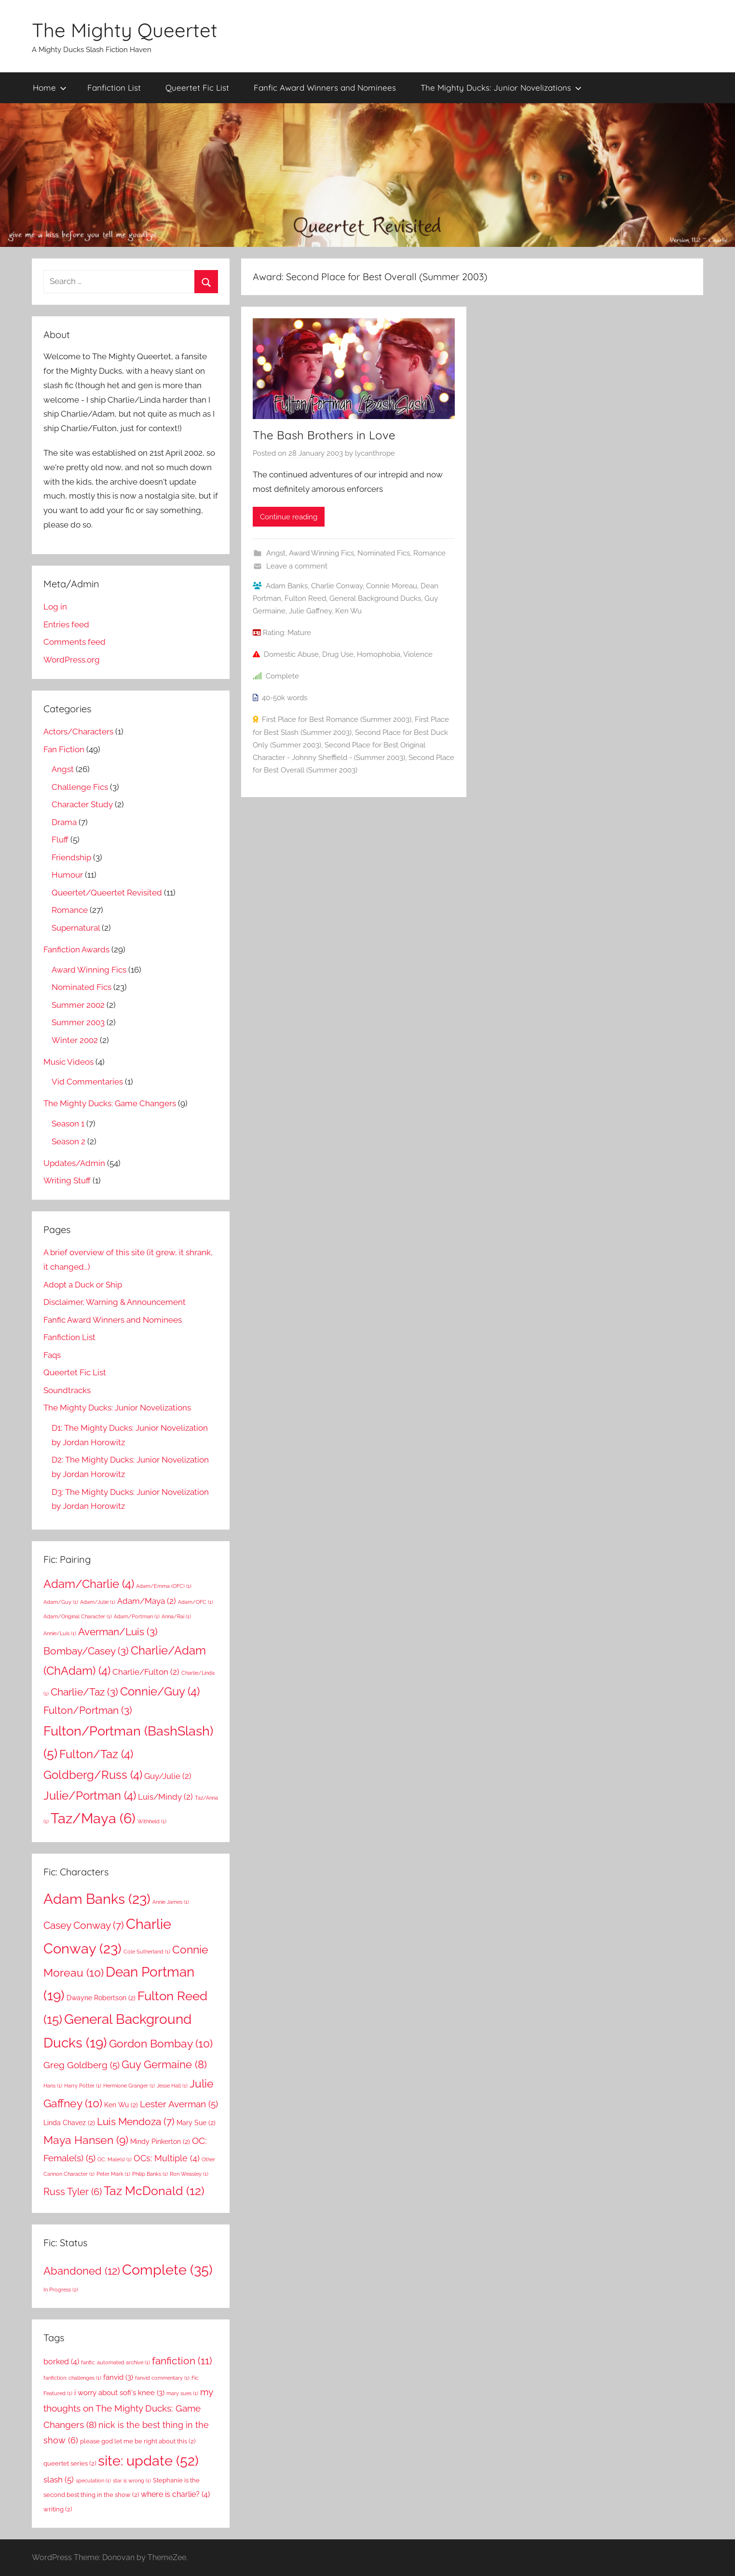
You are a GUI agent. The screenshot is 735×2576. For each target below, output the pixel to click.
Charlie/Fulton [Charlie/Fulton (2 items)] (145, 1672)
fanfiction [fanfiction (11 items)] (182, 2361)
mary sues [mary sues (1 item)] (182, 2393)
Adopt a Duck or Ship (82, 1284)
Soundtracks (67, 1390)
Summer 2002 (78, 1005)
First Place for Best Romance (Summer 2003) (336, 719)
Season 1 (68, 1123)
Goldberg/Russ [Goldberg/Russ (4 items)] (92, 1775)
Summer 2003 (78, 1022)
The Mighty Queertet (125, 30)
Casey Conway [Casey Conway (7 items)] (83, 1925)
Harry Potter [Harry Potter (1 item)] (82, 2085)
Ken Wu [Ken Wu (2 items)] (121, 2105)
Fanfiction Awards (76, 949)
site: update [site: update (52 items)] (148, 2460)
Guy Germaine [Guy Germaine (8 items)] (164, 2064)
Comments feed (74, 642)
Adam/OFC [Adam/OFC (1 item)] (195, 1602)
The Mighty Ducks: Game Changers (109, 1103)
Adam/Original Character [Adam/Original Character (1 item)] (77, 1616)
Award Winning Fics (321, 553)
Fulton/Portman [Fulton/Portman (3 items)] (87, 1710)
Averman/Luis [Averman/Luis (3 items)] (118, 1632)
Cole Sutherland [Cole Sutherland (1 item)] (146, 1951)
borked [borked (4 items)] (61, 2361)
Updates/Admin (74, 1163)
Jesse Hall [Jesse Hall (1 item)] (172, 2085)
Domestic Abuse (291, 654)
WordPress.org (71, 659)
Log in (55, 606)
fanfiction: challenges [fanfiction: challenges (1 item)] (72, 2378)
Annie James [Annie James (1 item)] (170, 1902)
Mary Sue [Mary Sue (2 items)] (196, 2123)
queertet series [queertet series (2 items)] (69, 2463)
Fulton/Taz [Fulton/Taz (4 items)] (96, 1754)
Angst (276, 553)
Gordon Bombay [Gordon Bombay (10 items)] (161, 2043)
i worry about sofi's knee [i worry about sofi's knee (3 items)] (119, 2392)
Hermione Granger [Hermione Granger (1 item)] (129, 2085)
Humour (67, 875)
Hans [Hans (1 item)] (52, 2085)
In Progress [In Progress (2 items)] (60, 2289)
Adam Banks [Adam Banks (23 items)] (96, 1898)
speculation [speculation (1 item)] (93, 2480)
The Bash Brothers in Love (324, 435)
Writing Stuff (67, 1180)
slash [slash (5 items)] (58, 2479)
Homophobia (378, 654)
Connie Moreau (391, 586)
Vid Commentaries (87, 1081)
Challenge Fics (80, 787)
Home (50, 87)
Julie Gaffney (310, 611)
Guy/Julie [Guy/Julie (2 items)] (167, 1776)
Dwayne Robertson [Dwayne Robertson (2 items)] (101, 1998)
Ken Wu (348, 611)
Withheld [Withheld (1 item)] (151, 1821)
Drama (64, 822)
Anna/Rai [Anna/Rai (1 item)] (176, 1616)
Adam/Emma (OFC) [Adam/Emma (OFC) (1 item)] (163, 1586)
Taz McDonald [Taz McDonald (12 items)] (154, 2191)
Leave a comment (296, 566)
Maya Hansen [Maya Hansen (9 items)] (85, 2140)
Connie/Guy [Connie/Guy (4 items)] (160, 1691)
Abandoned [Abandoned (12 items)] (81, 2271)
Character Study (82, 804)
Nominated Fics (383, 553)
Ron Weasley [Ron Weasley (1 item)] (189, 2174)
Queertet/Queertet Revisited (107, 892)
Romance (429, 553)
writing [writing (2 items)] (57, 2509)
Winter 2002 (75, 1040)
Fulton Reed (305, 598)
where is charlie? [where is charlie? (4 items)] (175, 2494)
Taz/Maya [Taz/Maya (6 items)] (93, 1818)
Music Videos (68, 1062)
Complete (282, 676)
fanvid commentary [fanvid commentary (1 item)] (162, 2378)
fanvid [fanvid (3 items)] (118, 2377)
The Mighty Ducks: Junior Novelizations (501, 87)
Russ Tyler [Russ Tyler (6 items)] (72, 2191)
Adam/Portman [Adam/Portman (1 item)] (137, 1616)
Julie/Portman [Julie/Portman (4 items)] (89, 1796)
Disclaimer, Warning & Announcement (114, 1302)
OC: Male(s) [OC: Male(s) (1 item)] (114, 2159)
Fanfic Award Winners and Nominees (325, 87)
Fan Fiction (63, 749)
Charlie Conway (337, 586)
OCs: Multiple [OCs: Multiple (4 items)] (167, 2158)
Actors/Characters (78, 731)
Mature (299, 632)
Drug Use (338, 654)
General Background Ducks (375, 598)
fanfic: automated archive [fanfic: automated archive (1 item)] (115, 2362)
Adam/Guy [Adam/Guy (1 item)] (60, 1602)
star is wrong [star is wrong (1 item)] (132, 2480)
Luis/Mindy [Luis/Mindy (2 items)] (165, 1797)
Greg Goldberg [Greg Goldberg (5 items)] (81, 2065)
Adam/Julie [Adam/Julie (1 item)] (97, 1602)
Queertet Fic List (197, 87)
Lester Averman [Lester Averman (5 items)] (179, 2104)
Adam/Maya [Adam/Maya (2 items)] (146, 1601)
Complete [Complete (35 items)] (167, 2269)
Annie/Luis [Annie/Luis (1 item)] (59, 1633)
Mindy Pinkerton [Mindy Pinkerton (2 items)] (160, 2141)
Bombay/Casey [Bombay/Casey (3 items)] (86, 1651)
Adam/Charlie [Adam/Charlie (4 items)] (88, 1584)
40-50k (273, 697)
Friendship (71, 857)
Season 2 (68, 1141)
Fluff (60, 839)
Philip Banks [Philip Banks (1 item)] (150, 2174)
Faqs (52, 1355)
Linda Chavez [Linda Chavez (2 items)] (69, 2123)
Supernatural (76, 928)
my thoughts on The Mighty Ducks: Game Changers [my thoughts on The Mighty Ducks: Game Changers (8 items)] (128, 2407)
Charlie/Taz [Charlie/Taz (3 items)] (84, 1692)
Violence (418, 654)
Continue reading (288, 517)
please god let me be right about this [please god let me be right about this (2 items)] (137, 2441)
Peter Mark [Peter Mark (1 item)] (113, 2174)
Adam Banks (287, 586)
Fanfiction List (114, 87)
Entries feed (66, 624)
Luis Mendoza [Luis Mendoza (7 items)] (136, 2121)
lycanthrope (375, 453)
